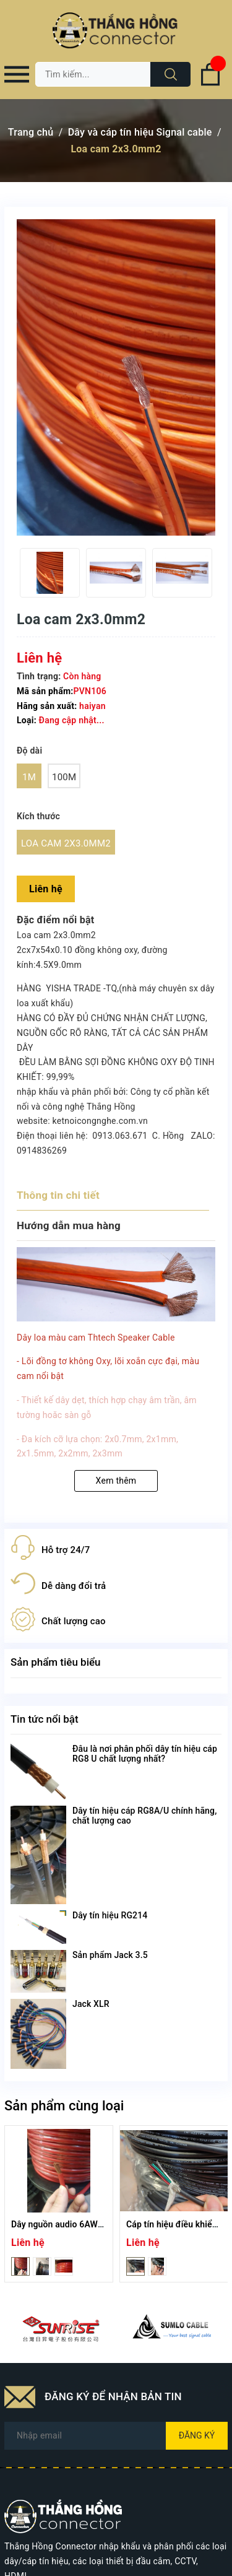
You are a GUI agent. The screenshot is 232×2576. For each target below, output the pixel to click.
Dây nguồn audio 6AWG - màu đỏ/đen (85, 2224)
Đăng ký (197, 2435)
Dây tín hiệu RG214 (109, 1915)
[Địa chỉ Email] (116, 2436)
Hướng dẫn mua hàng (69, 1225)
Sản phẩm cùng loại (64, 2105)
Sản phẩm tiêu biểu (56, 1662)
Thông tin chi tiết (58, 1195)
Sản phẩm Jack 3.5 (110, 1955)
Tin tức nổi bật (45, 1719)
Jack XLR (91, 2004)
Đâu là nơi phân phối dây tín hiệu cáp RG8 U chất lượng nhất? (144, 1754)
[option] (50, 573)
